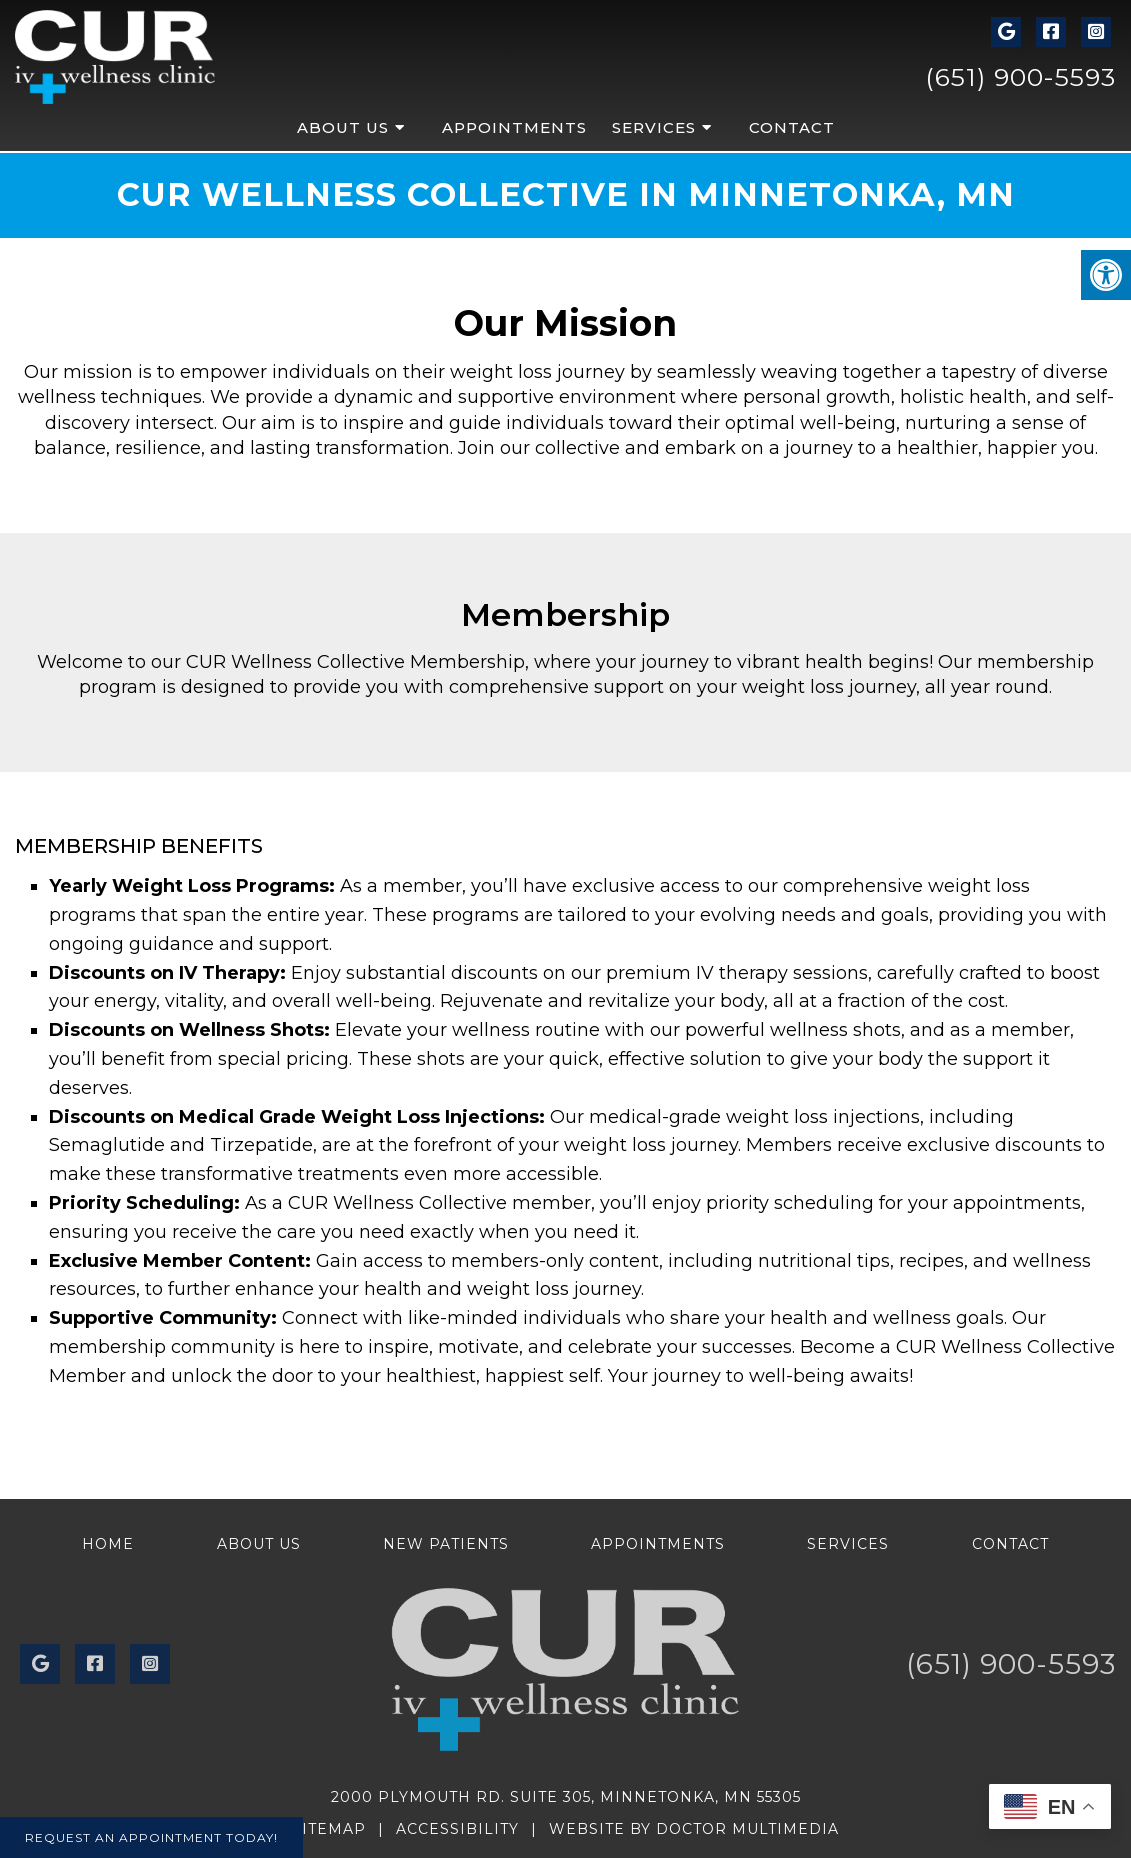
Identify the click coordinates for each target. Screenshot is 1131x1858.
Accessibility (457, 1829)
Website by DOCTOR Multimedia (694, 1829)
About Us (343, 127)
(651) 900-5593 (1020, 77)
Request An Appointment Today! (151, 1837)
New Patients (446, 1544)
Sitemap (329, 1829)
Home (108, 1544)
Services (654, 127)
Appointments (514, 127)
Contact (792, 127)
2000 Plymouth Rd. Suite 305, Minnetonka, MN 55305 (566, 1797)
